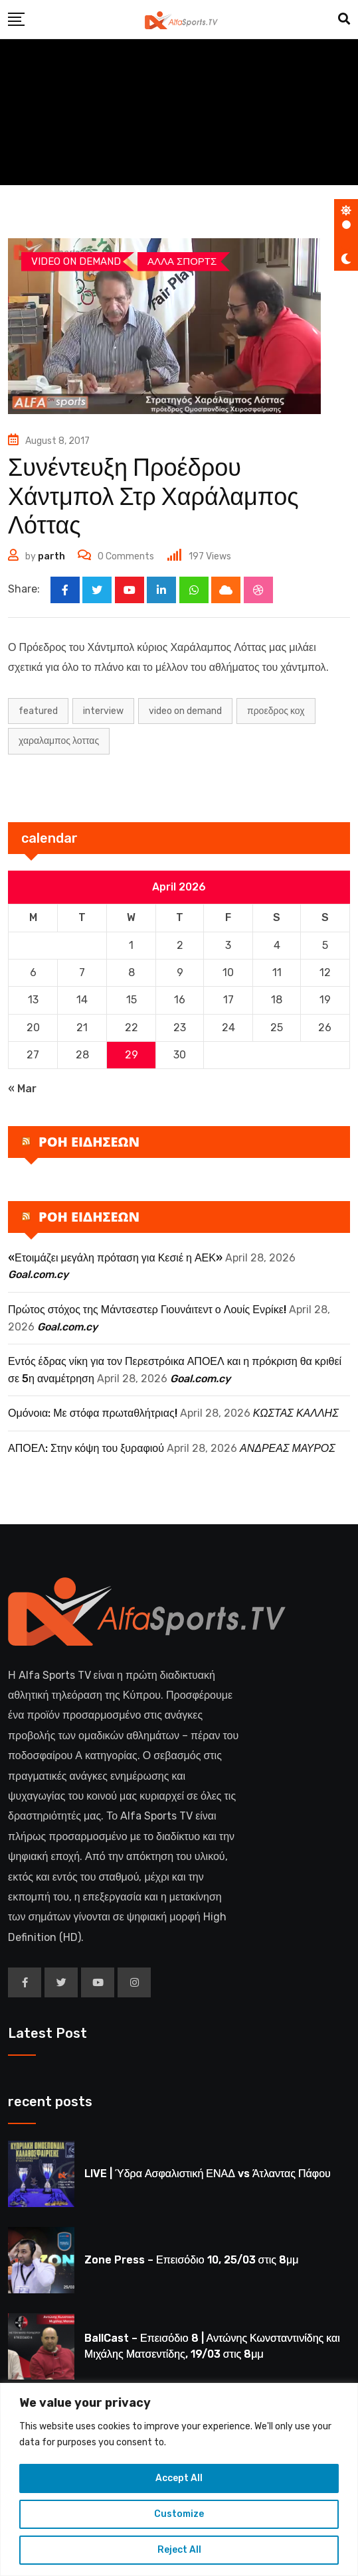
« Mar (22, 1089)
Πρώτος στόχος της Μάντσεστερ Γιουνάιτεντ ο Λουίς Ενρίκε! (147, 1310)
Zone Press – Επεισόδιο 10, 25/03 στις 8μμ (191, 2260)
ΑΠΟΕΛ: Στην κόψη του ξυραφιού (86, 1449)
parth (51, 556)
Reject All (179, 2549)
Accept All (179, 2478)
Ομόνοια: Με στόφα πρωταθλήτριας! (92, 1413)
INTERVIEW (103, 711)
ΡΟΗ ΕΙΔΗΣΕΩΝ (89, 1142)
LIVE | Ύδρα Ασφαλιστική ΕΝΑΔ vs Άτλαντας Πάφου (207, 2174)
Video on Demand (185, 711)
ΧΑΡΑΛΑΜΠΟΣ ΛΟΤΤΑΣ (59, 741)
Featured (38, 711)
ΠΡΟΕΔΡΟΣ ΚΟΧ (276, 711)
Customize (179, 2514)
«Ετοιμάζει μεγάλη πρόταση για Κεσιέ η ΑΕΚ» (115, 1258)
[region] (179, 2479)
